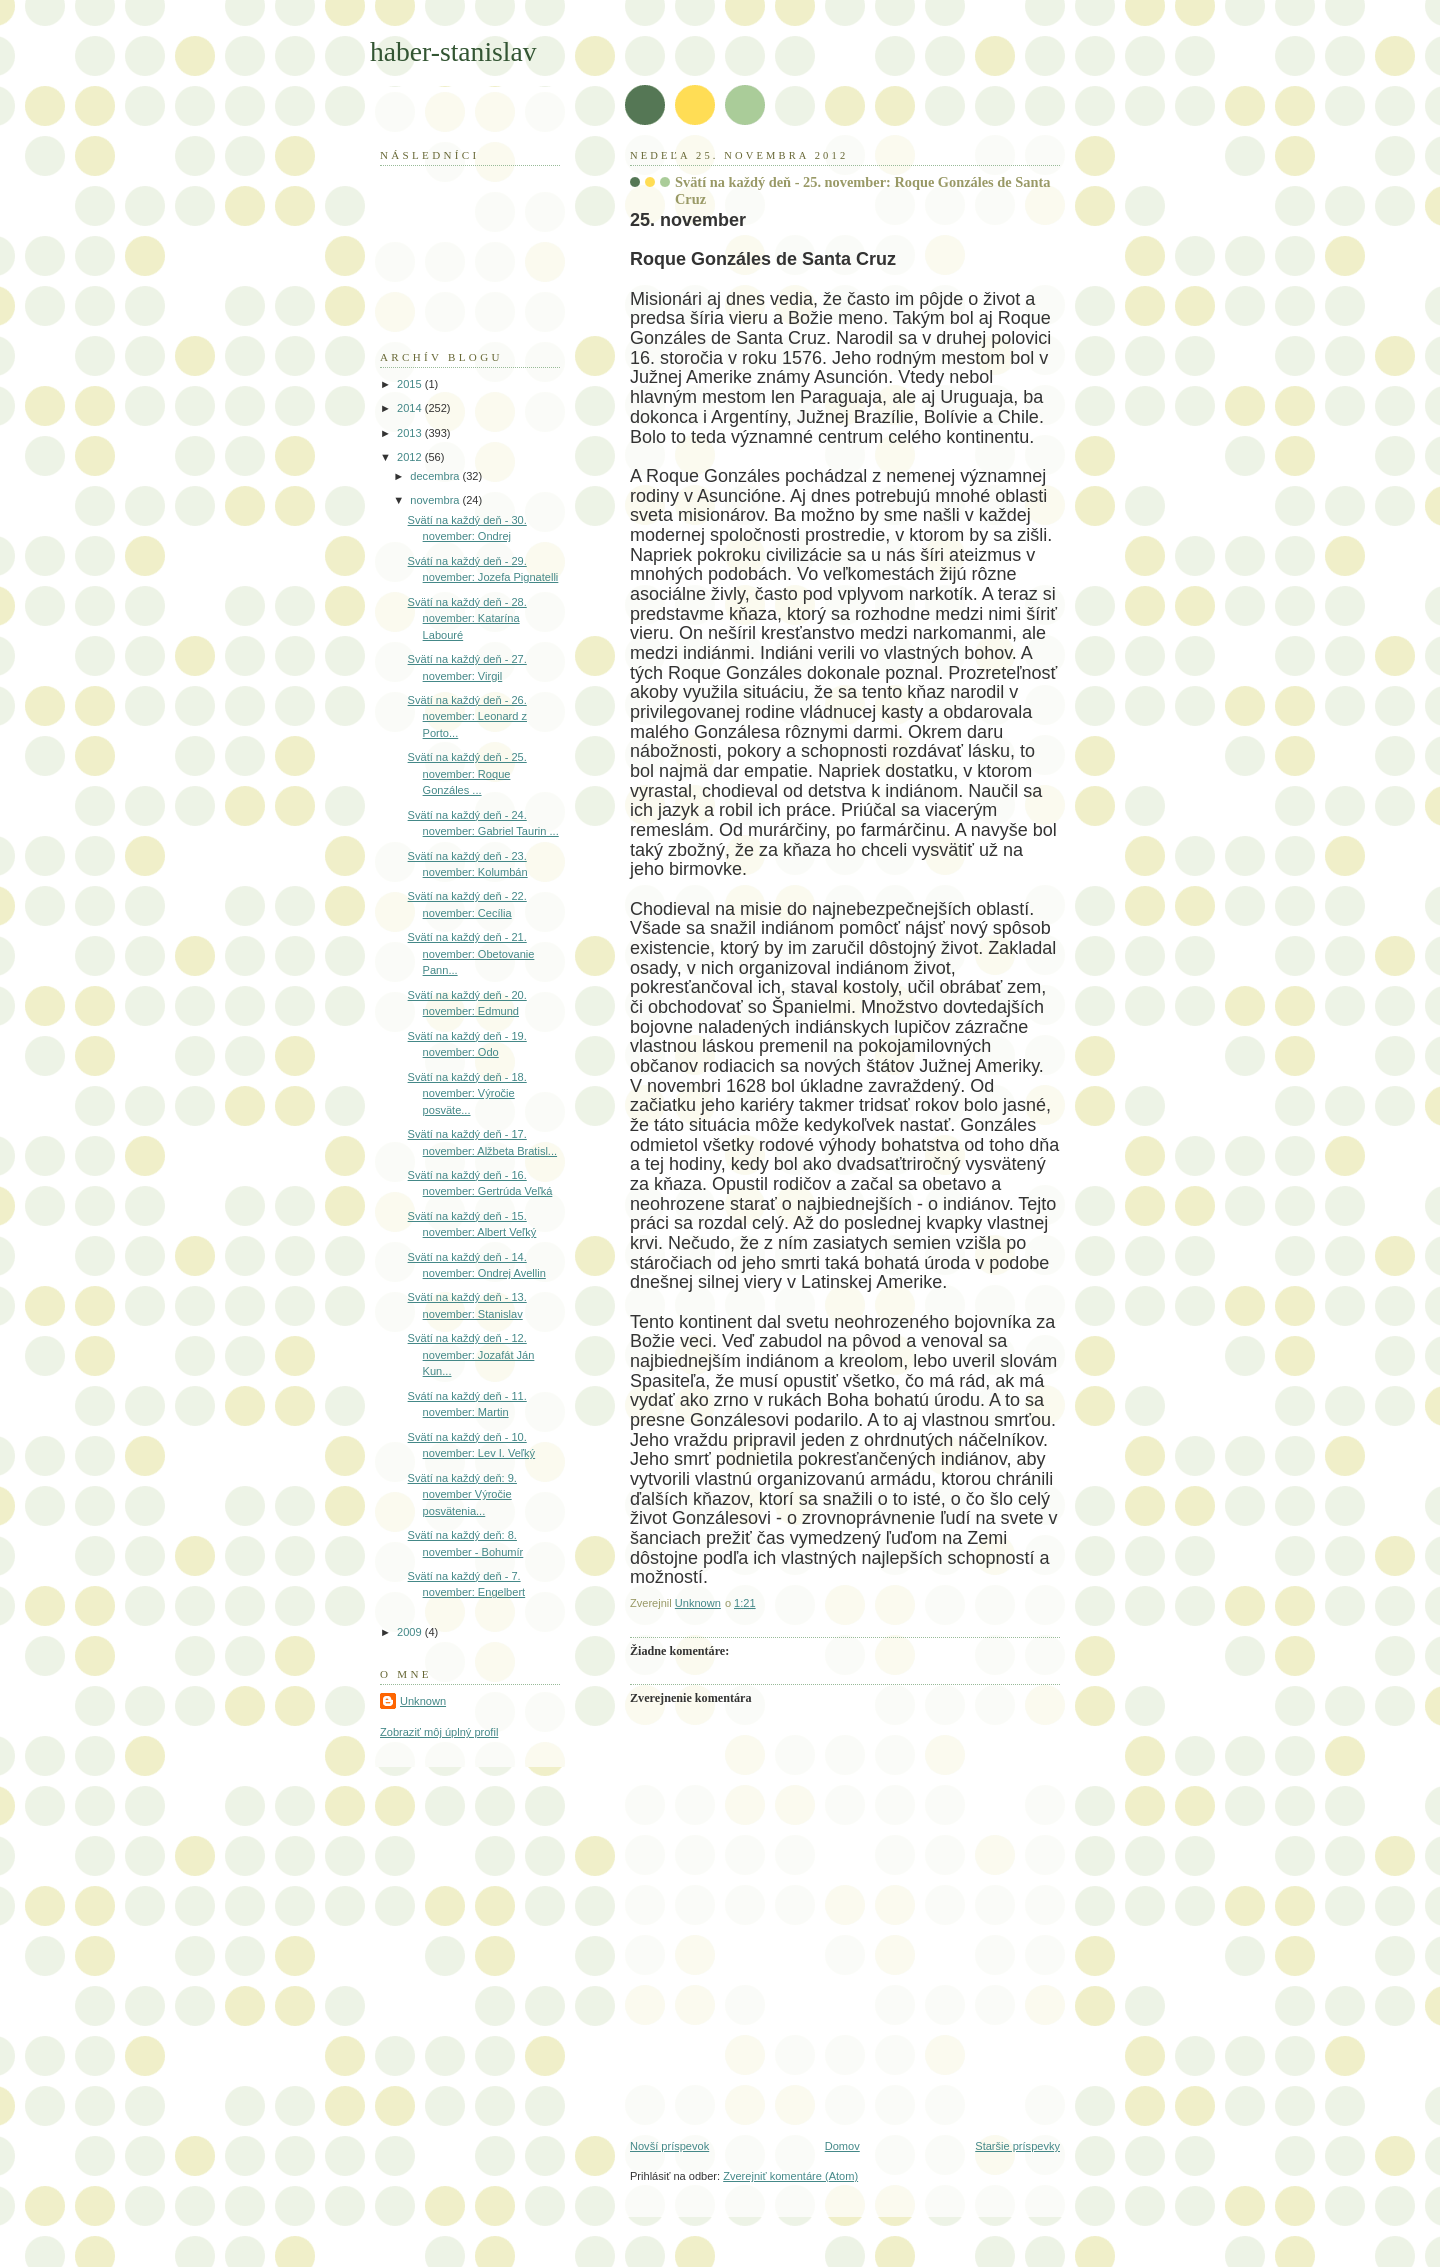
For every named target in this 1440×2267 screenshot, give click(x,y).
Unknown (423, 1701)
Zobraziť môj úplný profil (439, 1732)
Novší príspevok (669, 2146)
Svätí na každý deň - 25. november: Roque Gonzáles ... (467, 773)
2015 (411, 384)
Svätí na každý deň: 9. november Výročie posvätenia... (462, 1494)
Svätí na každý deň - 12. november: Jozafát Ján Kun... (471, 1354)
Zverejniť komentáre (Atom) (790, 2176)
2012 (411, 457)
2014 (411, 408)
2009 (411, 1632)
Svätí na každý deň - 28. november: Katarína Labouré (467, 618)
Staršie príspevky (1017, 2146)
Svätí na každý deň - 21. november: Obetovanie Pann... (471, 953)
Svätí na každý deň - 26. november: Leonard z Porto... (467, 716)
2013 (411, 433)
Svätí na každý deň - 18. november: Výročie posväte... (467, 1093)
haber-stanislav (453, 51)
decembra (436, 476)
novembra (436, 500)
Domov (842, 2146)
